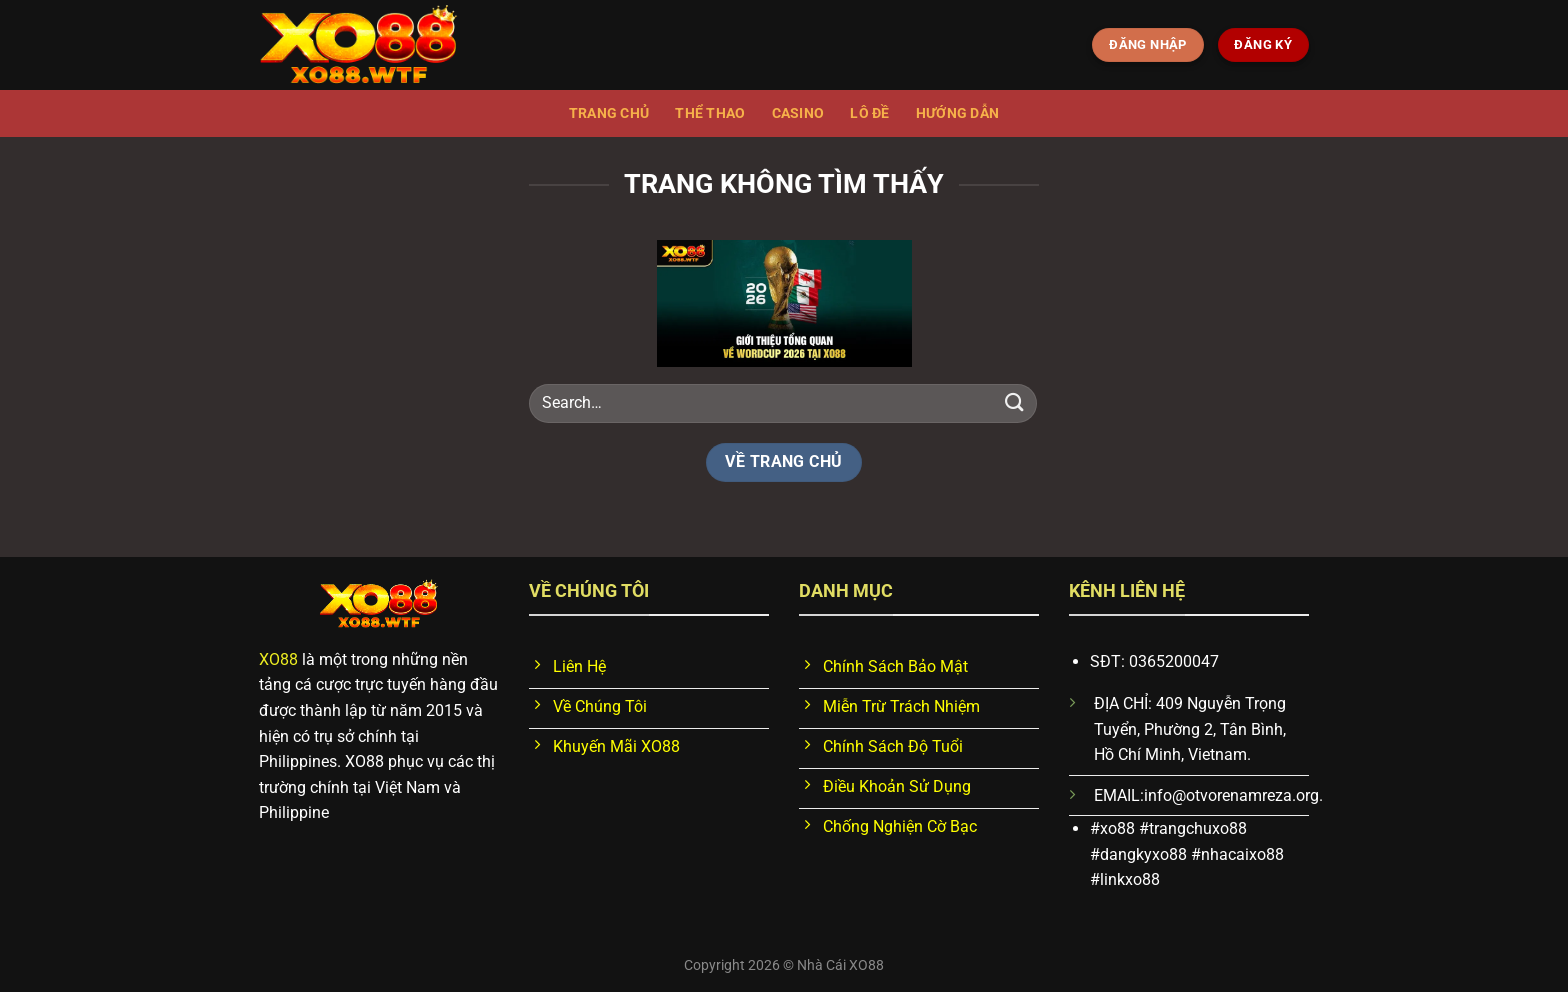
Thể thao (710, 113)
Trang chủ (609, 113)
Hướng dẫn (958, 113)
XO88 (278, 659)
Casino (798, 113)
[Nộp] (1015, 402)
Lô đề (869, 113)
